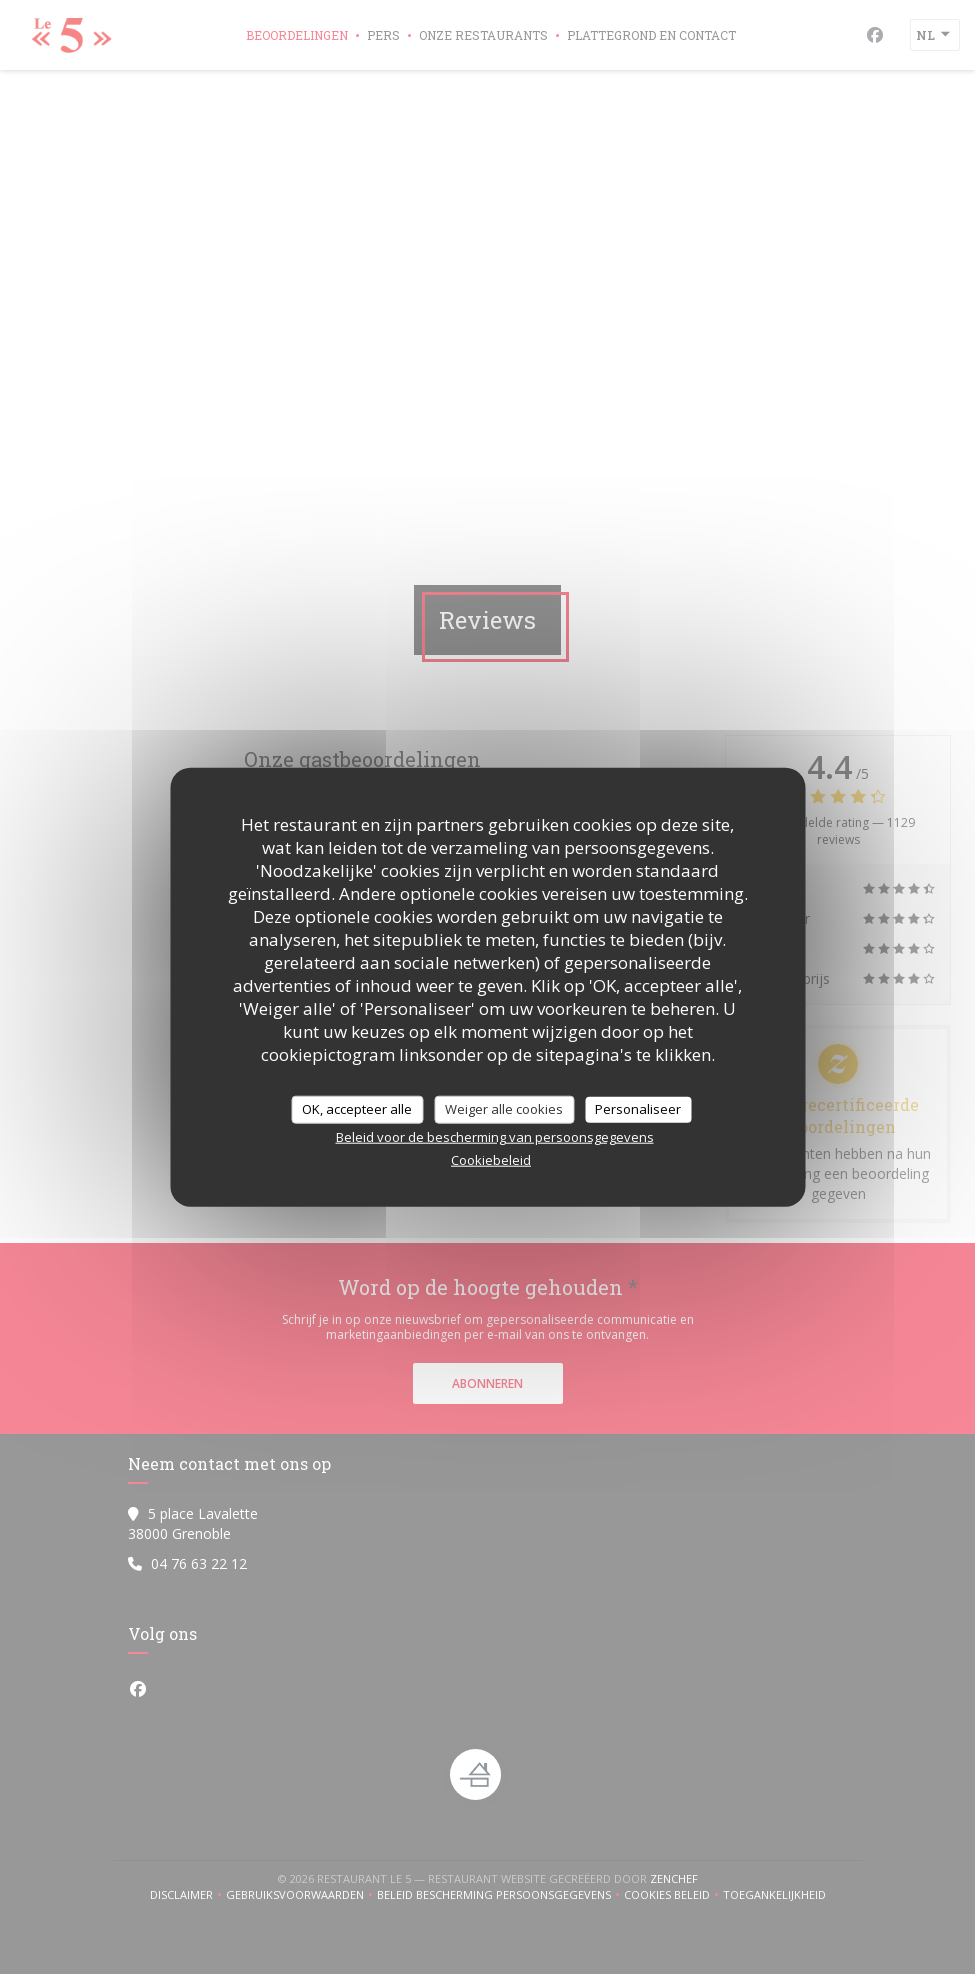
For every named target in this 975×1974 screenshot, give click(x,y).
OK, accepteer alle (357, 1109)
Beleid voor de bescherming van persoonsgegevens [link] (495, 1136)
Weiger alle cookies (504, 1109)
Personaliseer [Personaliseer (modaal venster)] (638, 1109)
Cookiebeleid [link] (491, 1159)
